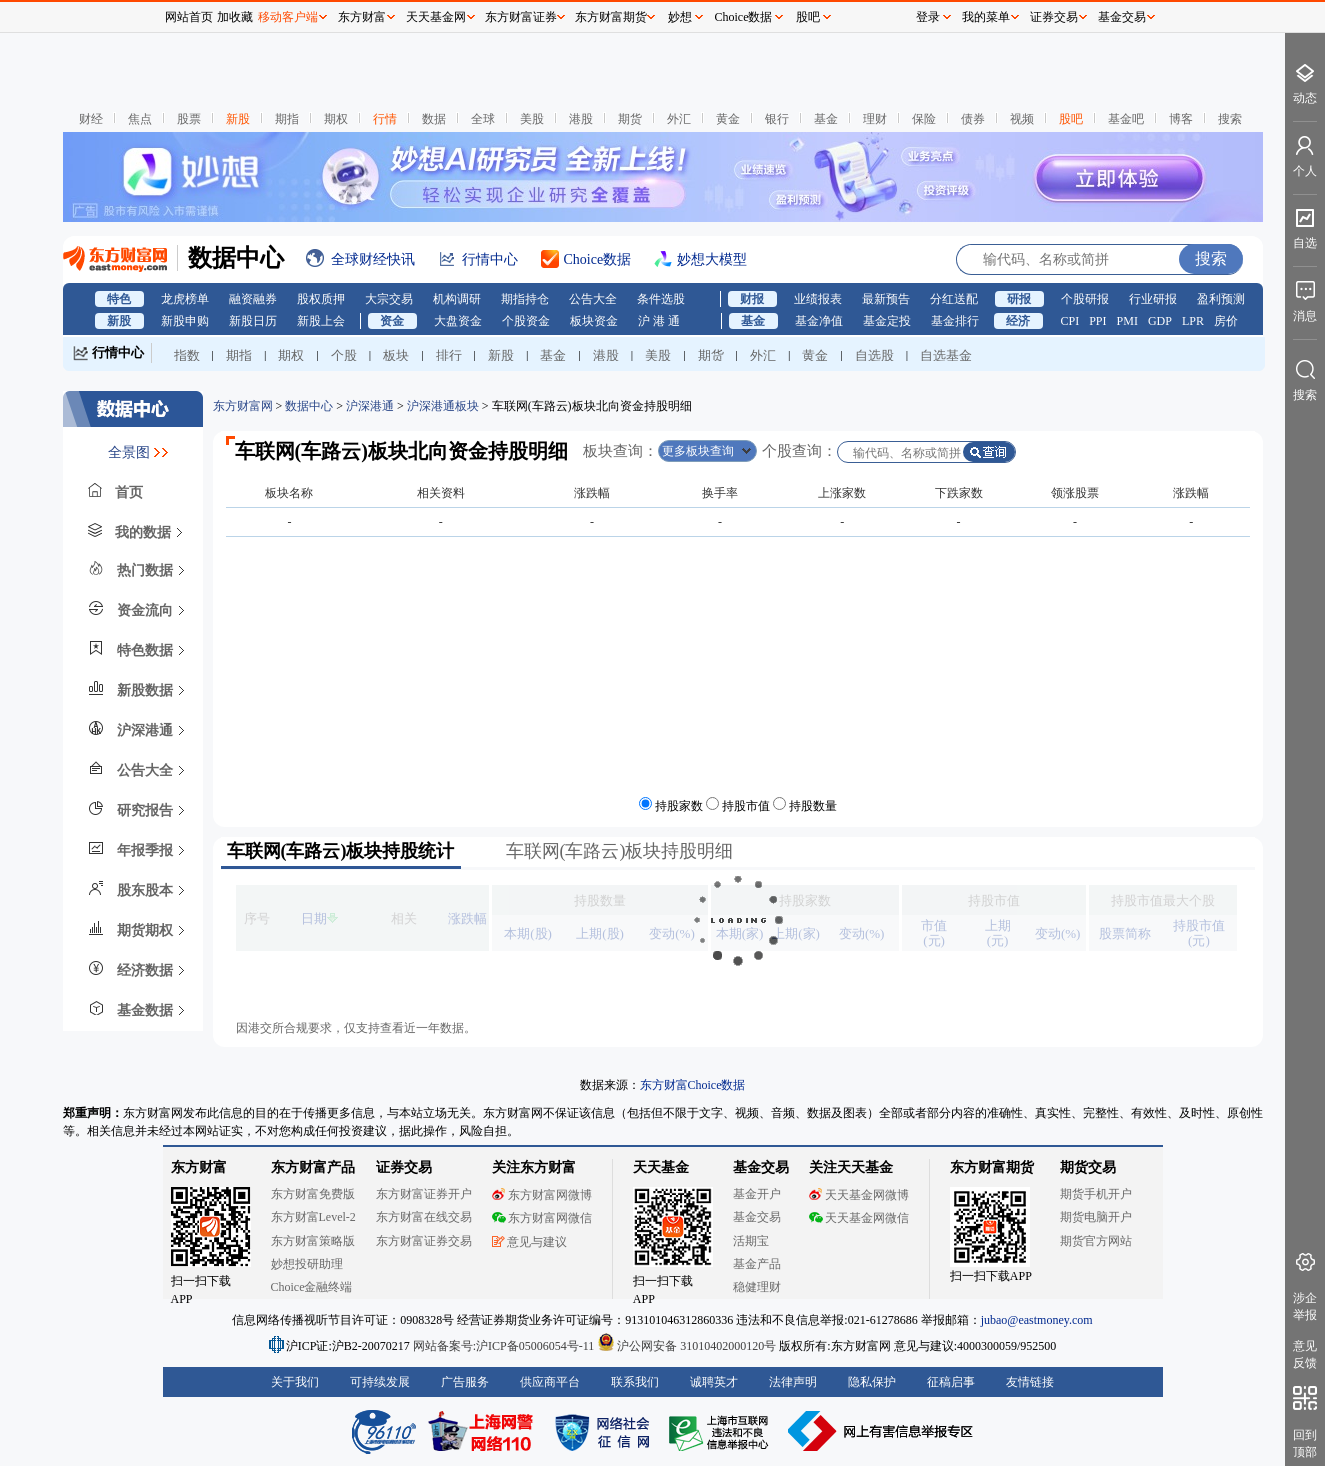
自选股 (874, 355)
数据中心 (309, 406)
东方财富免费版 (313, 1194)
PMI (1127, 321)
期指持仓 (525, 299)
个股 (344, 355)
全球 (483, 119)
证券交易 (1054, 17)
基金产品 (757, 1264)
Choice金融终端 (312, 1287)
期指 (287, 119)
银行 (777, 119)
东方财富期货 (992, 1167)
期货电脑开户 (1096, 1217)
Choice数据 (744, 17)
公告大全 (593, 299)
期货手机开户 (1096, 1194)
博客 (1181, 119)
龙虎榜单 (185, 299)
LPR (1193, 321)
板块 (396, 355)
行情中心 (118, 352)
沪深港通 (370, 406)
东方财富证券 (521, 17)
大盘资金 (458, 321)
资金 (392, 321)
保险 (924, 119)
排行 (449, 355)
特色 (119, 299)
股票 (189, 119)
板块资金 (594, 321)
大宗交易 (389, 299)
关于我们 (295, 1382)
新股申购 (185, 321)
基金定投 (887, 321)
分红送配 (954, 299)
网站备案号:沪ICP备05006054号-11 (505, 1346)
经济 (1018, 321)
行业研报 (1153, 299)
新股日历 (253, 321)
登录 (928, 17)
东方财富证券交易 (424, 1241)
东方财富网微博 (542, 1195)
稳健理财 (757, 1287)
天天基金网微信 (859, 1218)
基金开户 (757, 1194)
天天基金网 (436, 17)
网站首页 (189, 17)
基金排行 (955, 321)
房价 (1226, 321)
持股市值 (746, 806)
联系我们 (635, 1382)
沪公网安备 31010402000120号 (686, 1346)
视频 (1022, 119)
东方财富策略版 (313, 1241)
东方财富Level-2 (313, 1217)
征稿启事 (951, 1382)
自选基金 (946, 355)
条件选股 (661, 299)
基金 (826, 119)
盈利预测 (1221, 299)
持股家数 (679, 806)
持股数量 (813, 806)
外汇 (679, 119)
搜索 (1230, 119)
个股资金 (526, 321)
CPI (1070, 321)
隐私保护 (872, 1382)
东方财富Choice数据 (693, 1085)
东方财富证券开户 (424, 1194)
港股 (581, 119)
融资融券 (253, 299)
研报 (1019, 299)
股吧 (1071, 119)
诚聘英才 (714, 1382)
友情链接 (1030, 1382)
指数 (187, 355)
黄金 (728, 119)
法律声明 (793, 1382)
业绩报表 (818, 299)
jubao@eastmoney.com (1037, 1320)
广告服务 (465, 1382)
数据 (434, 119)
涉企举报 (1305, 1306)
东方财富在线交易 (424, 1217)
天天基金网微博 (859, 1195)
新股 (238, 119)
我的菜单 (986, 17)
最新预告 (886, 299)
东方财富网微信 (542, 1218)
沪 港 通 (659, 321)
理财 (875, 119)
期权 (336, 119)
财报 (752, 299)
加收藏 (235, 17)
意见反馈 (1305, 1354)
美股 (532, 119)
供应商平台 (550, 1382)
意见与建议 (529, 1242)
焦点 (140, 119)
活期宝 (751, 1241)
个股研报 (1085, 299)
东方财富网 (243, 406)
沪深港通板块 (443, 406)
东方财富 (199, 1167)
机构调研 (457, 299)
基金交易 (757, 1217)
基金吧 (1126, 119)
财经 (91, 119)
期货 (630, 119)
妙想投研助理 (307, 1264)
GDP (1160, 321)
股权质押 (321, 299)
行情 (385, 119)
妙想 (680, 17)
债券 (973, 119)
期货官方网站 (1096, 1241)
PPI (1097, 321)
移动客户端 (288, 17)
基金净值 (819, 321)
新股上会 (321, 321)
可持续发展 (380, 1382)
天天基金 (661, 1167)
